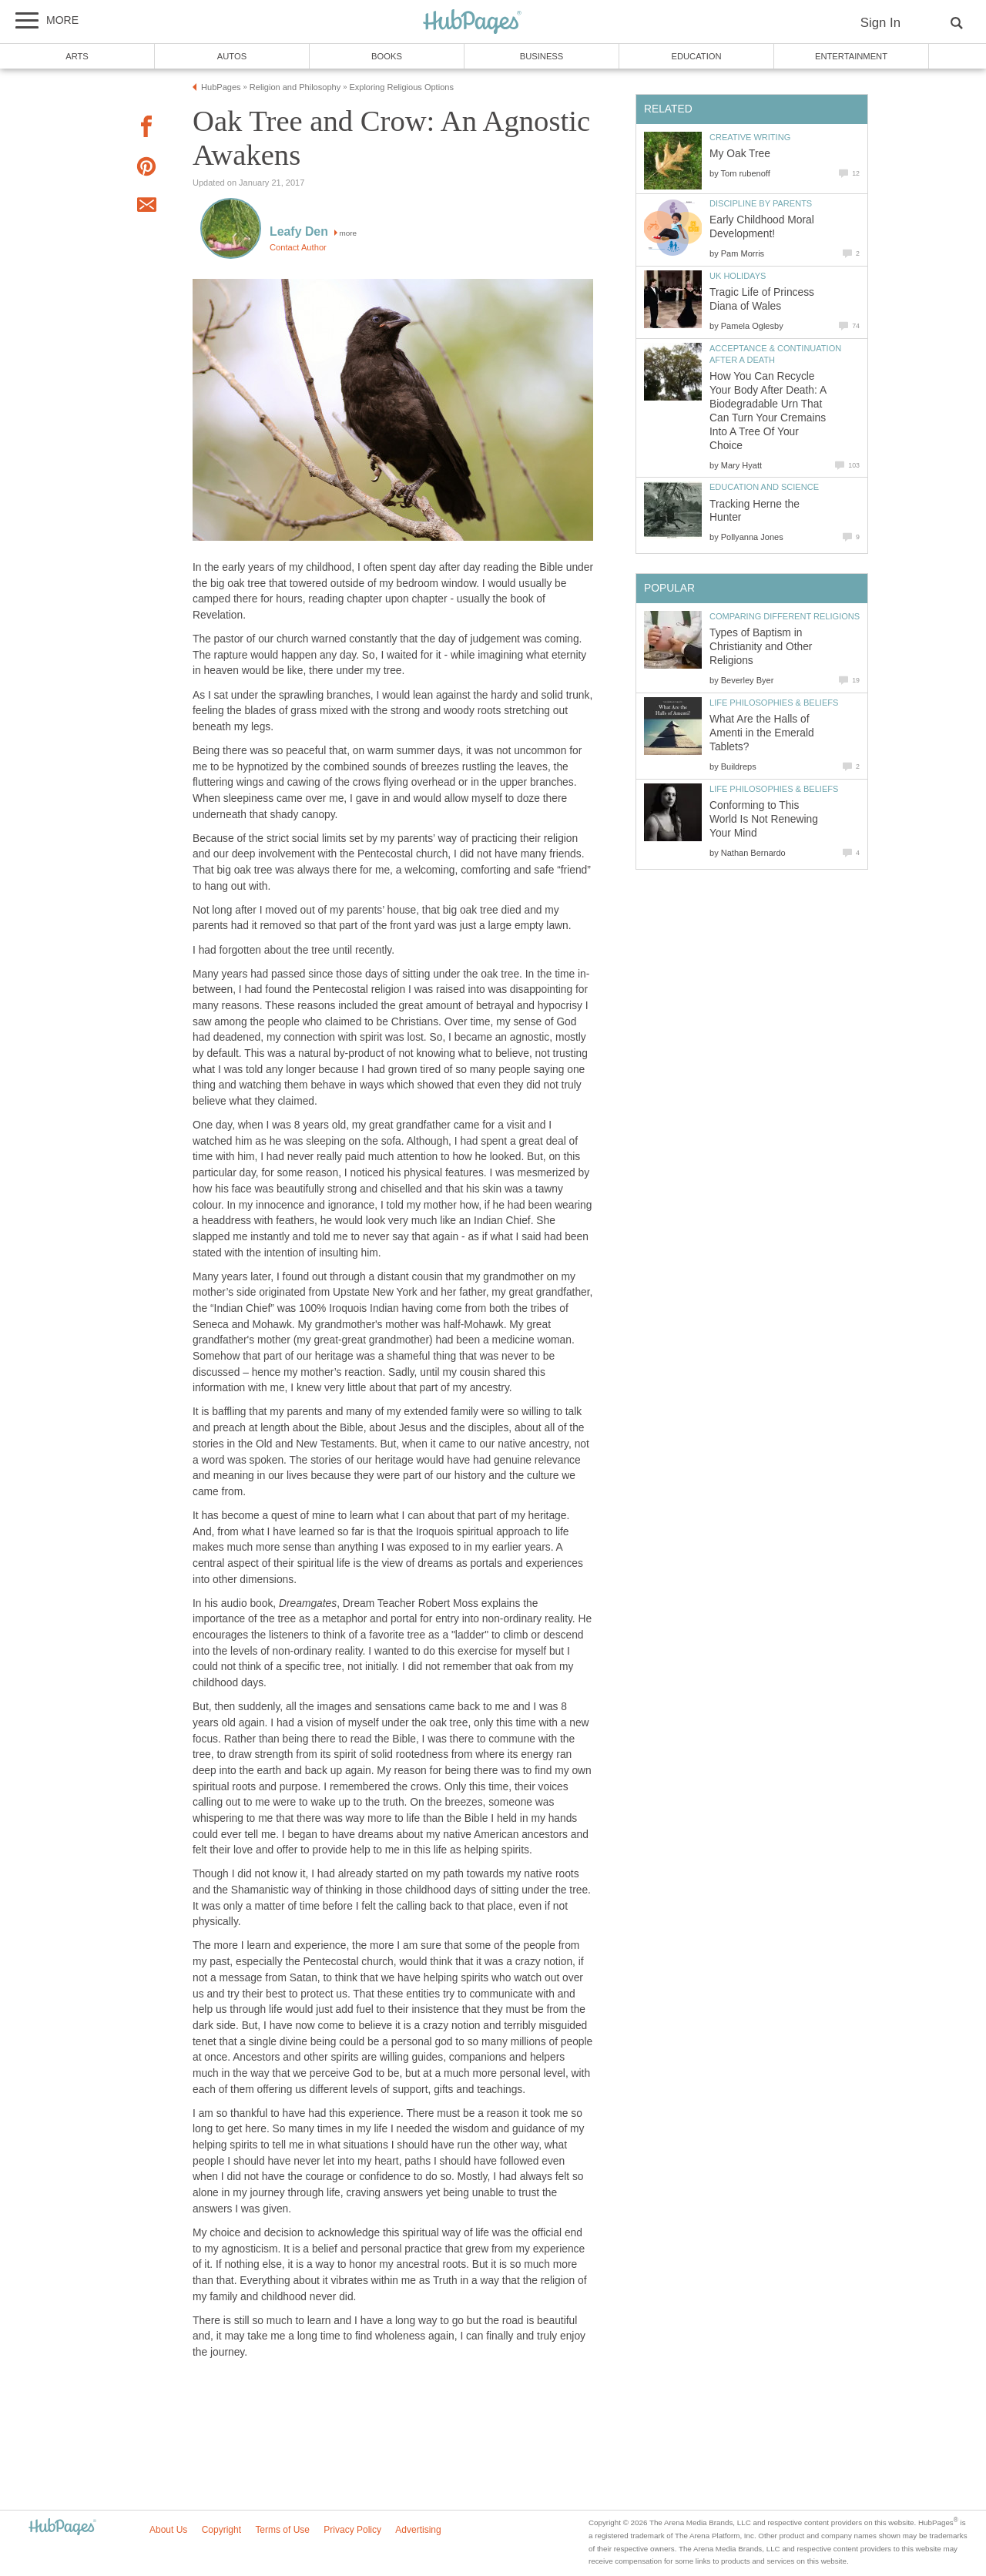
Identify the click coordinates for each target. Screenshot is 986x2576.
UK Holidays (737, 275)
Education (696, 56)
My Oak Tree (739, 153)
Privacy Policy (352, 2529)
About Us (168, 2529)
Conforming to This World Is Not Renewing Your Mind (763, 819)
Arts (77, 56)
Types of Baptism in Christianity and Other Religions (760, 646)
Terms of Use (282, 2529)
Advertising (418, 2529)
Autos (231, 56)
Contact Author (298, 247)
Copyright (221, 2529)
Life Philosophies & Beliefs (773, 702)
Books (386, 56)
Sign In (880, 22)
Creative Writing (749, 137)
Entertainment (851, 56)
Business (542, 56)
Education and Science (764, 486)
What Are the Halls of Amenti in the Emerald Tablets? (761, 733)
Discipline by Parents (760, 203)
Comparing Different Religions (784, 616)
